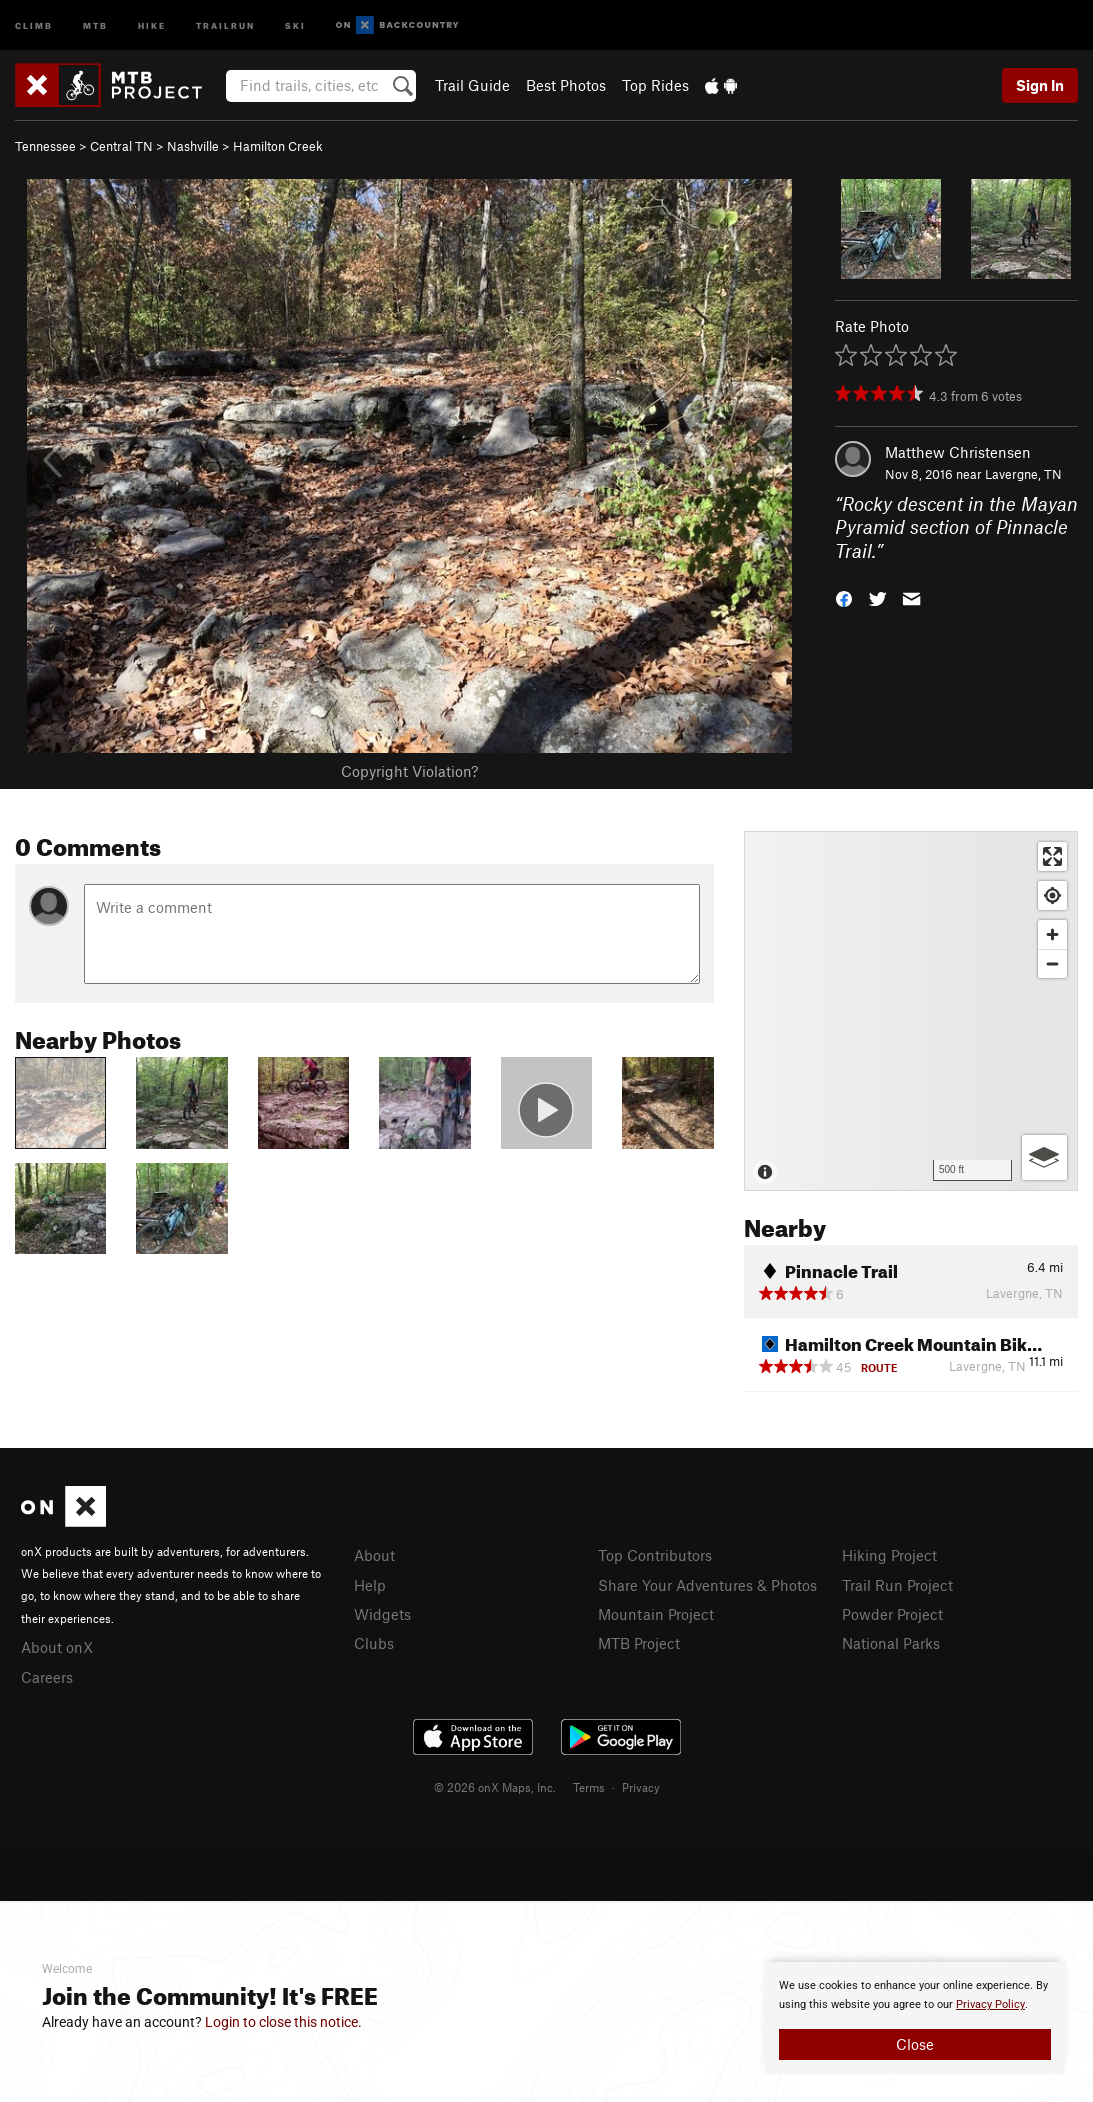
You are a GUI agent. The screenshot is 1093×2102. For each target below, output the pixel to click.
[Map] (911, 1011)
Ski (295, 24)
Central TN (121, 146)
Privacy (641, 1787)
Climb (34, 24)
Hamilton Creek (278, 146)
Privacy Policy (990, 2004)
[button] (844, 597)
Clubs (374, 1643)
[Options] (1044, 1157)
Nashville (193, 146)
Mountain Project (656, 1614)
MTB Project (639, 1643)
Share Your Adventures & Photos (707, 1585)
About (374, 1555)
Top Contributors (655, 1555)
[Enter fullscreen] (1052, 856)
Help (370, 1585)
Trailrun (225, 24)
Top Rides (655, 85)
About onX (57, 1647)
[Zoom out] (1052, 963)
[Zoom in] (1052, 934)
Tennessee (45, 146)
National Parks (891, 1643)
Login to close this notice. (283, 2022)
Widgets (382, 1614)
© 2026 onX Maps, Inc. (495, 1787)
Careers (47, 1677)
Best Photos (566, 85)
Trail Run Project (897, 1585)
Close (915, 2044)
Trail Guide (472, 85)
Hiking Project (889, 1555)
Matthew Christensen (958, 452)
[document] (915, 2018)
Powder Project (892, 1614)
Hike (152, 24)
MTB (95, 24)
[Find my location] (1052, 895)
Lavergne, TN (1023, 474)
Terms (589, 1787)
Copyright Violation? (409, 771)
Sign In (1040, 85)
